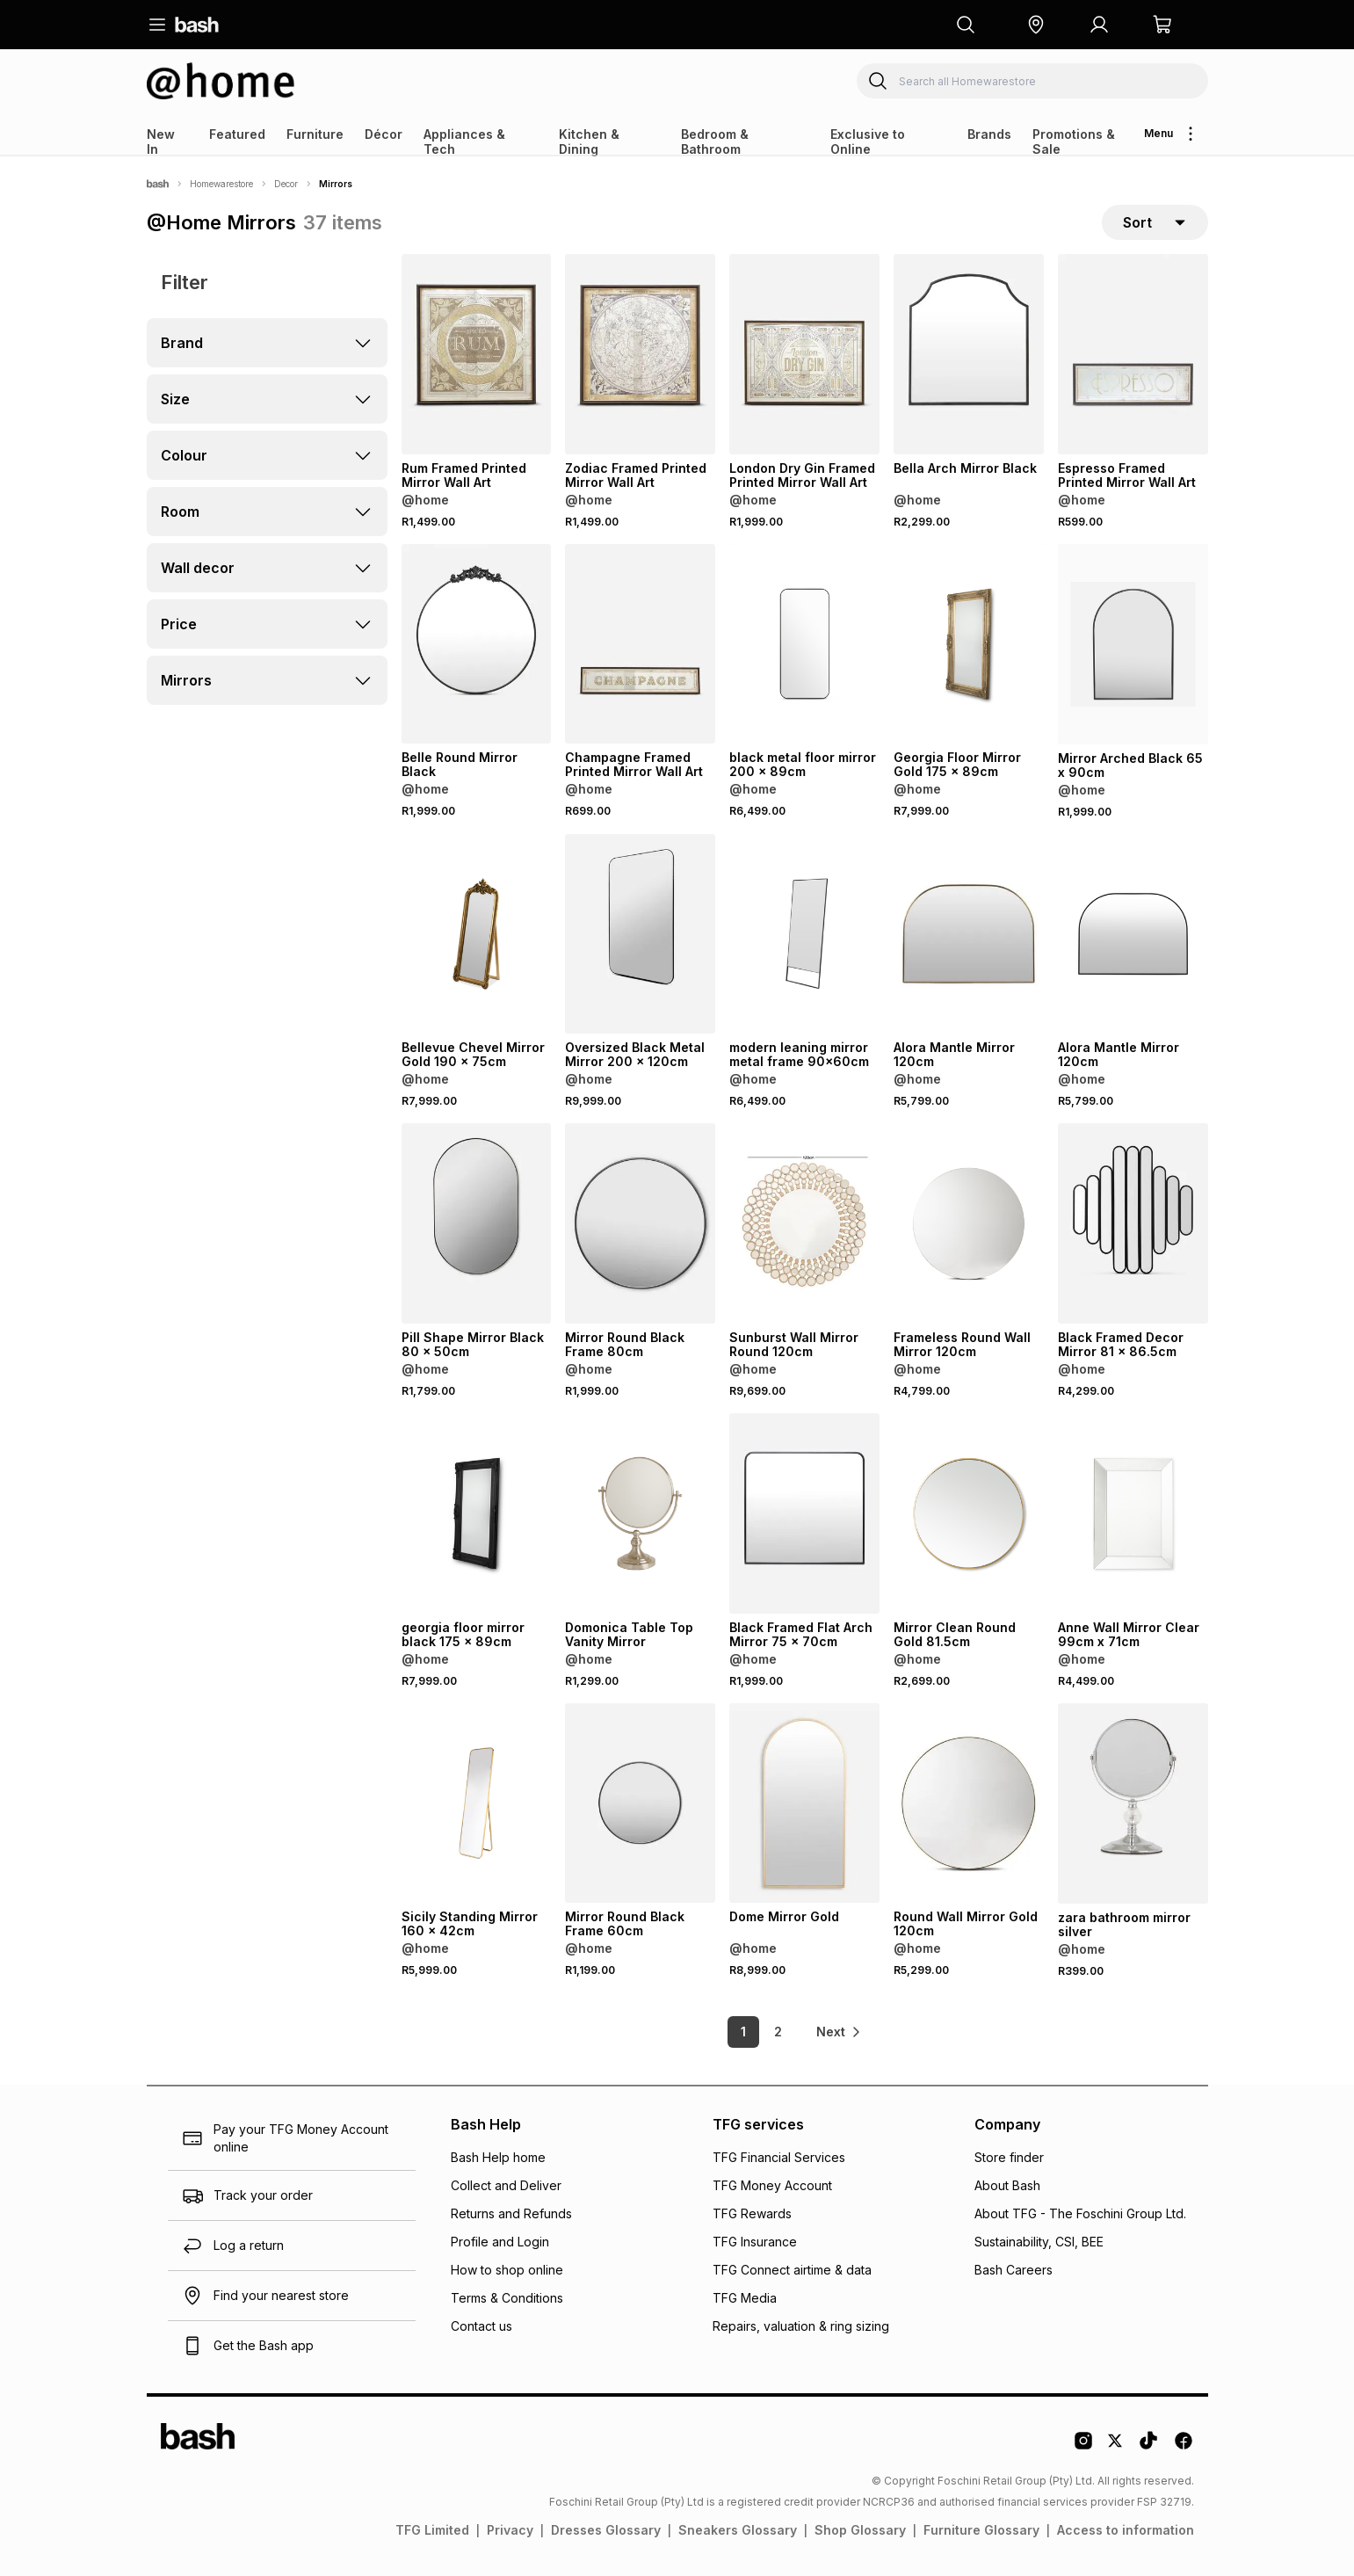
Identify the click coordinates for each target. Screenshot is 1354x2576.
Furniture (315, 134)
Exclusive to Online (867, 141)
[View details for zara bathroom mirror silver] (1133, 1803)
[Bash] (158, 183)
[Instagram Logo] (1083, 2447)
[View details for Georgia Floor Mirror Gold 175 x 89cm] (969, 644)
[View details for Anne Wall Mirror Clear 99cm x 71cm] (1133, 1513)
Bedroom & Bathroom (715, 141)
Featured (237, 134)
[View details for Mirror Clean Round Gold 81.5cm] (969, 1513)
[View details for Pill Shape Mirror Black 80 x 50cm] (477, 1223)
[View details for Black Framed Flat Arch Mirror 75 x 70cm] (804, 1513)
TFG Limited (432, 2529)
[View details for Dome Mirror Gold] (804, 1803)
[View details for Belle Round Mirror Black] (477, 644)
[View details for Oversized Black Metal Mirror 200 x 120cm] (640, 934)
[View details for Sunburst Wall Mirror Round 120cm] (804, 1223)
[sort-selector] (1155, 222)
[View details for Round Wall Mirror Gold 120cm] (969, 1803)
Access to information (1125, 2529)
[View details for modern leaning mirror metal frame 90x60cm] (804, 934)
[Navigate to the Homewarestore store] (221, 80)
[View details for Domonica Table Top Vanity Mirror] (640, 1513)
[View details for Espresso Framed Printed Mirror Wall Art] (1133, 354)
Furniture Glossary (981, 2529)
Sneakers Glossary (737, 2529)
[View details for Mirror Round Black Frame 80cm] (640, 1223)
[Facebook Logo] (1183, 2447)
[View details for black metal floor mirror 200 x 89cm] (804, 644)
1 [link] (743, 2031)
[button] (1036, 24)
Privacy (510, 2529)
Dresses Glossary (606, 2529)
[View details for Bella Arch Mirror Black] (969, 354)
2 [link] (778, 2031)
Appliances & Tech (464, 141)
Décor (383, 134)
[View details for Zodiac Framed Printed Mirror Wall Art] (640, 354)
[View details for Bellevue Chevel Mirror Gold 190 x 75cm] (477, 934)
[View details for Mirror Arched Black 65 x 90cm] (1133, 644)
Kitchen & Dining (589, 141)
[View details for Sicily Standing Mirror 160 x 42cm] (477, 1803)
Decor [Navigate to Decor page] (286, 183)
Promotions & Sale (1073, 141)
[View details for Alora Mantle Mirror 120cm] (969, 934)
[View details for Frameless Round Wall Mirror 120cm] (969, 1223)
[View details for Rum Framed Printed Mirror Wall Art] (477, 354)
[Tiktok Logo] (1148, 2447)
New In (161, 141)
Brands (989, 134)
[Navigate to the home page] (197, 25)
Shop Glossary (860, 2529)
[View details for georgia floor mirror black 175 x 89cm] (477, 1513)
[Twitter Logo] (1116, 2447)
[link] (840, 2032)
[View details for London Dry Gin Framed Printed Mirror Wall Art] (804, 354)
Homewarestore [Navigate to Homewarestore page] (221, 183)
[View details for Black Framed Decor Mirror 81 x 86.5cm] (1133, 1223)
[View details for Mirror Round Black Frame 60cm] (640, 1803)
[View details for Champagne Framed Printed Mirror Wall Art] (640, 644)
